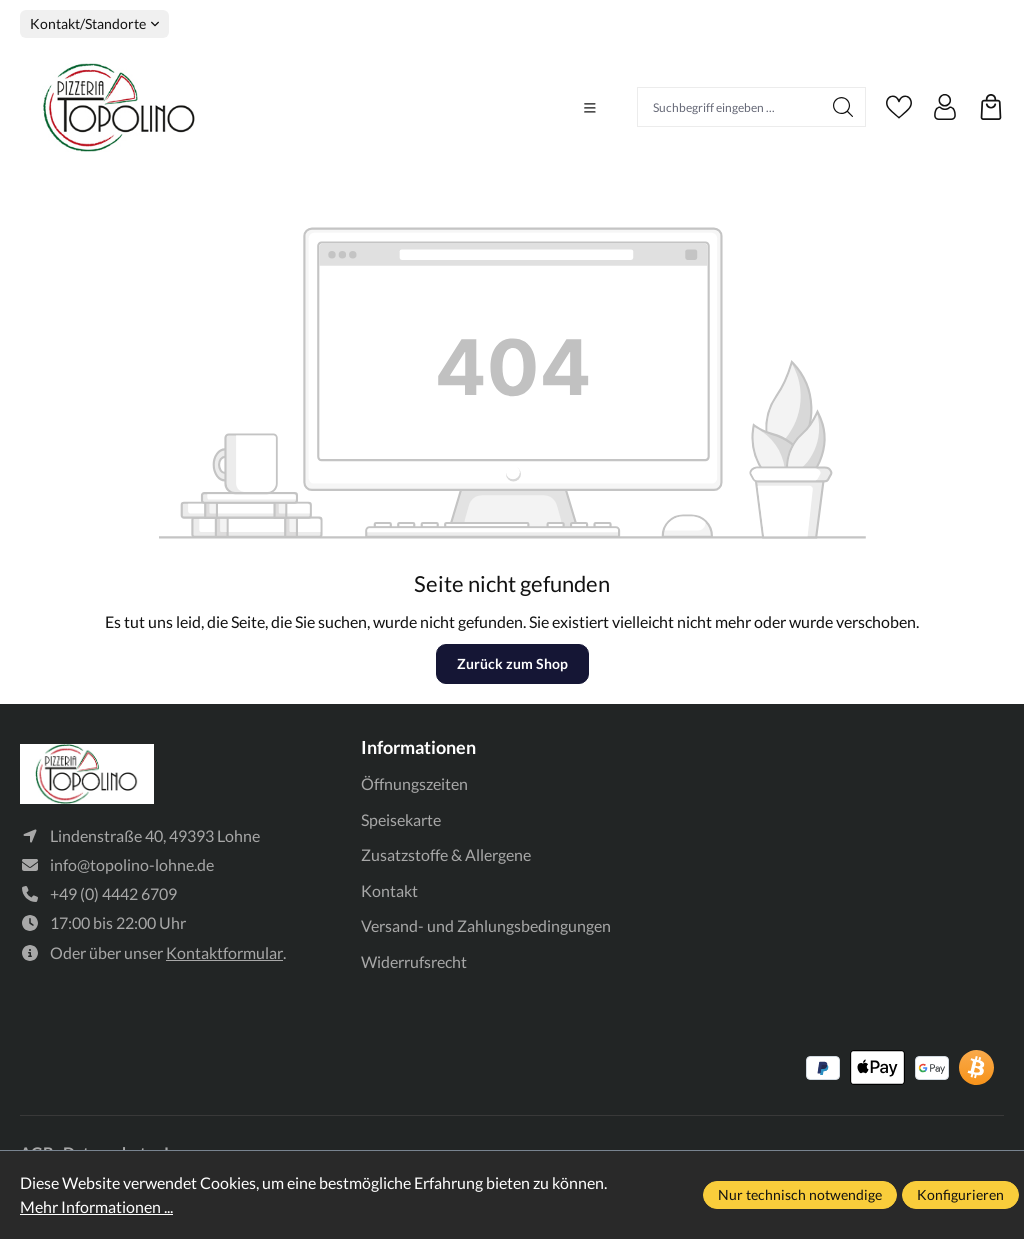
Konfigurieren (960, 1194)
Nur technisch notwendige (800, 1194)
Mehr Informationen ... (96, 1206)
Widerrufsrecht (414, 961)
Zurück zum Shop (512, 663)
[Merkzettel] (899, 107)
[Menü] (590, 108)
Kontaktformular (224, 952)
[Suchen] (843, 107)
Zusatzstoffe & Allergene (446, 854)
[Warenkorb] (991, 107)
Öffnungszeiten (414, 783)
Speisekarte (401, 819)
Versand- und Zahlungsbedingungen (486, 925)
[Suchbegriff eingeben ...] (729, 107)
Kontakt (389, 890)
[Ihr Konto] (945, 107)
